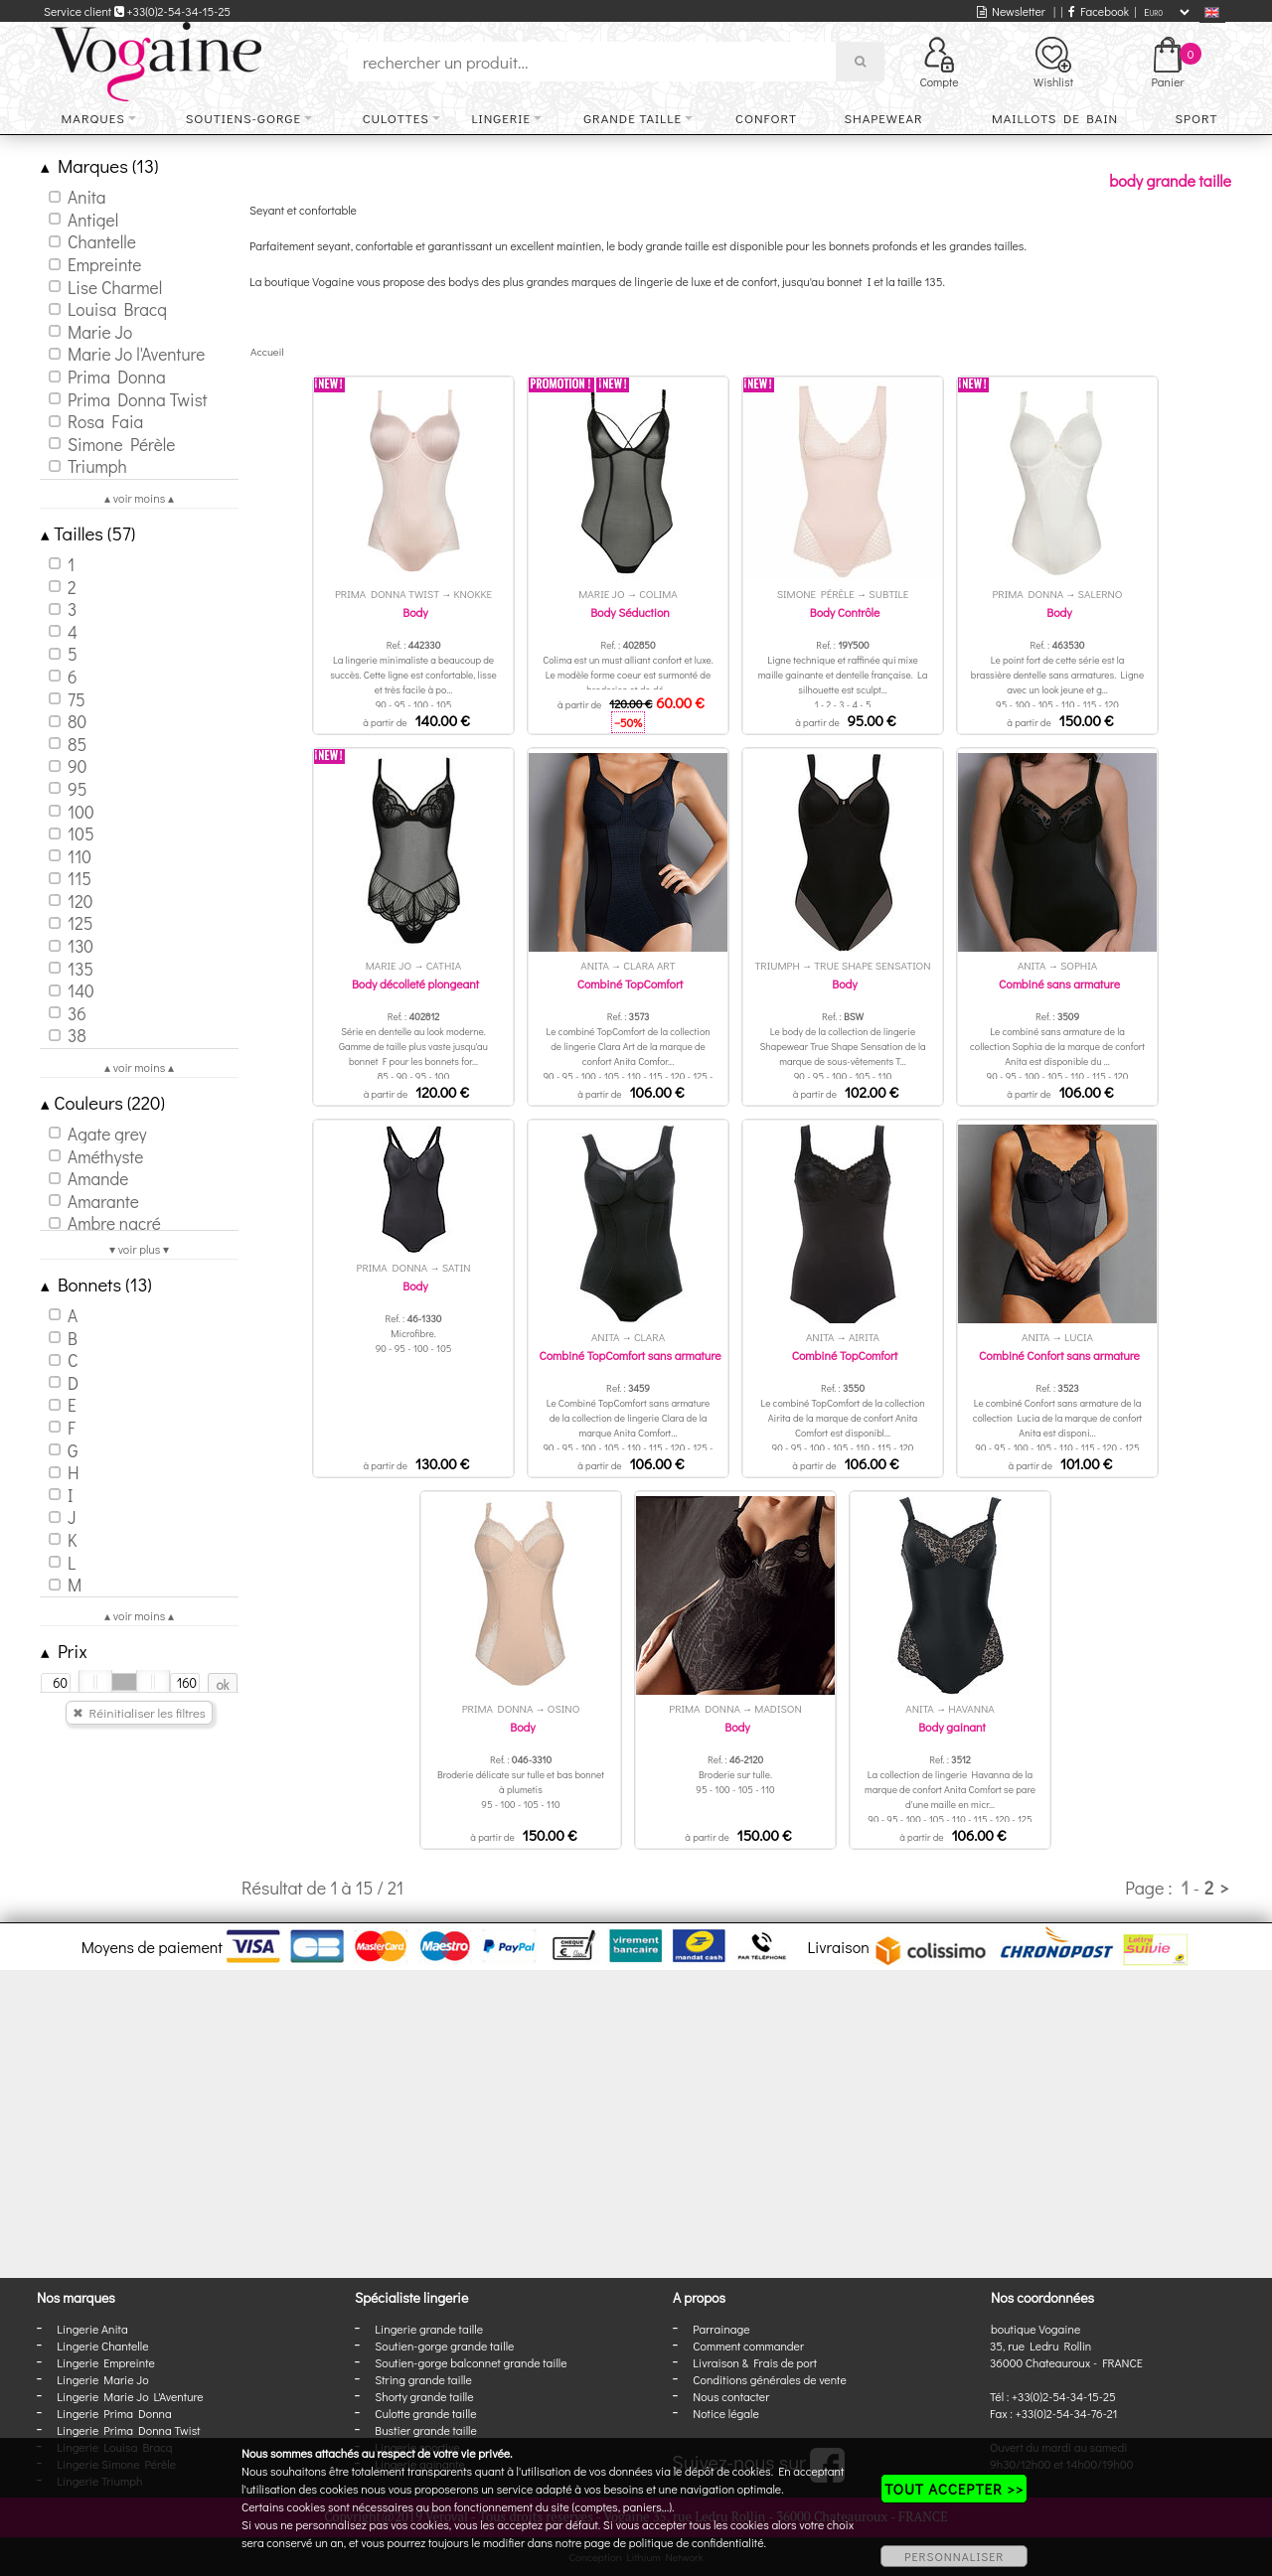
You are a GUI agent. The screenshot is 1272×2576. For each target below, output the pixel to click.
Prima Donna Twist (387, 593)
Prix (64, 1650)
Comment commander (748, 2345)
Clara (649, 1336)
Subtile (888, 593)
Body (414, 612)
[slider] (95, 1682)
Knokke (473, 593)
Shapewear (883, 117)
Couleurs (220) (103, 1102)
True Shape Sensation (872, 965)
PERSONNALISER (954, 2556)
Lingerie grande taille (429, 2329)
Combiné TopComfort (630, 983)
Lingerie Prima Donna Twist (128, 2430)
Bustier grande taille (426, 2430)
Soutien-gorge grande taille (444, 2345)
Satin (456, 1267)
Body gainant (952, 1727)
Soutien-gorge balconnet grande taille (470, 2362)
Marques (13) (99, 165)
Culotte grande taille (425, 2413)
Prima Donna (1027, 593)
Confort (766, 117)
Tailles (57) (88, 533)
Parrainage (721, 2329)
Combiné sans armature (1059, 983)
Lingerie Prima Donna (114, 2413)
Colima (658, 593)
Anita (594, 965)
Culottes (396, 117)
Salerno (1100, 593)
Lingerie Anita (92, 2329)
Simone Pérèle (816, 593)
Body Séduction (630, 612)
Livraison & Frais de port (755, 2362)
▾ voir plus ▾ (139, 1249)
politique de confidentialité (696, 2542)
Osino (564, 1708)
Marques (93, 117)
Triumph (776, 965)
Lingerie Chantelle (102, 2345)
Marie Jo (601, 593)
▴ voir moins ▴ (139, 498)
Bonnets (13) (96, 1284)
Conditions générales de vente (769, 2379)
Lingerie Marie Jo (102, 2379)
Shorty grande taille (424, 2396)
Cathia (444, 965)
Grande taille (632, 117)
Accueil (267, 351)
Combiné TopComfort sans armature (629, 1355)
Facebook (1098, 11)
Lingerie (501, 117)
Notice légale (725, 2413)
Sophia (1078, 965)
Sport (1196, 117)
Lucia (1078, 1336)
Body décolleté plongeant (415, 983)
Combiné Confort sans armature (1059, 1355)
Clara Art (649, 965)
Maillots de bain (1055, 117)
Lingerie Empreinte (106, 2362)
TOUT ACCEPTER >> (954, 2489)
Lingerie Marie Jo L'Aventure (130, 2396)
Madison (777, 1708)
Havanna (971, 1708)
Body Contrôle (845, 612)
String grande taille (423, 2379)
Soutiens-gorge (243, 117)
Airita (864, 1336)
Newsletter (1011, 11)
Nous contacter (731, 2396)
